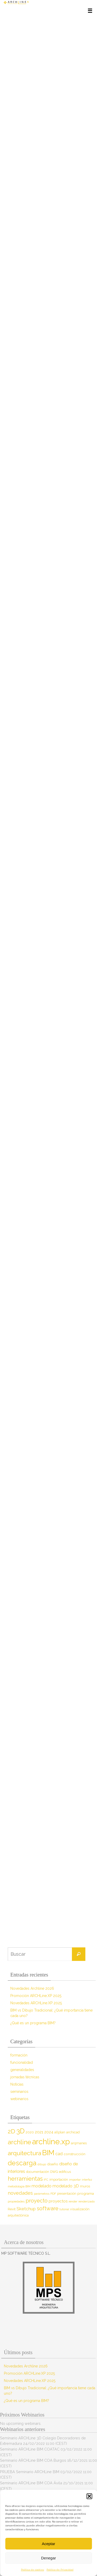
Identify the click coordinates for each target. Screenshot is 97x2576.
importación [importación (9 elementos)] (58, 2179)
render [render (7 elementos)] (73, 2201)
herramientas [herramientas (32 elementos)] (25, 2178)
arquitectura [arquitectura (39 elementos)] (24, 2152)
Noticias (17, 2084)
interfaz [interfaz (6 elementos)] (87, 2179)
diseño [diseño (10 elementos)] (52, 2164)
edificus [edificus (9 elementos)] (65, 2172)
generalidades (22, 2070)
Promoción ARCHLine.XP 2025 (35, 1996)
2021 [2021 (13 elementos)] (39, 2131)
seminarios (19, 2091)
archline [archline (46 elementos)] (19, 2142)
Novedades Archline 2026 (32, 1988)
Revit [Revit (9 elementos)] (12, 2209)
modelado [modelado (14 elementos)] (41, 2186)
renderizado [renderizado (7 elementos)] (86, 2201)
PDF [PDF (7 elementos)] (53, 2193)
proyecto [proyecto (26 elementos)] (37, 2201)
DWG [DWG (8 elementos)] (54, 2172)
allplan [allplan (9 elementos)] (59, 2132)
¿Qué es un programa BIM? (33, 2023)
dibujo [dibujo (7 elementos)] (42, 2164)
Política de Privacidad (60, 2569)
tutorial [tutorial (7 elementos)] (64, 2209)
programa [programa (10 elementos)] (85, 2193)
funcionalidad (21, 2062)
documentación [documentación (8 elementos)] (37, 2172)
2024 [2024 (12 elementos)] (48, 2132)
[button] (89, 2496)
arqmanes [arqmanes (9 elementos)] (79, 2143)
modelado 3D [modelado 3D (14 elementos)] (66, 2186)
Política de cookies (32, 2569)
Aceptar (48, 2543)
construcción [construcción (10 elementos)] (74, 2154)
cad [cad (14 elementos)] (59, 2153)
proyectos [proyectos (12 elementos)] (58, 2201)
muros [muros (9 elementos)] (85, 2186)
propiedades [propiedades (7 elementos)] (16, 2201)
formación (18, 2055)
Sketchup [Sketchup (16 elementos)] (26, 2208)
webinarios (19, 2099)
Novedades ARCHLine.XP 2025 (36, 2003)
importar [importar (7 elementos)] (75, 2179)
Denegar (48, 2558)
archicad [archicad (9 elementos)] (73, 2132)
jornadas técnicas (24, 2077)
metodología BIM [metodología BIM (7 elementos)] (19, 2186)
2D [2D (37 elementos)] (11, 2131)
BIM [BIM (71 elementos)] (48, 2152)
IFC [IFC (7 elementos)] (46, 2179)
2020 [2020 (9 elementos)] (30, 2132)
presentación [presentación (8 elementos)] (66, 2193)
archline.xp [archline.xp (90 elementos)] (51, 2141)
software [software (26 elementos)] (47, 2208)
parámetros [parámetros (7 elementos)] (41, 2193)
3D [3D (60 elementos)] (20, 2131)
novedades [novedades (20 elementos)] (20, 2193)
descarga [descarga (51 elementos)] (22, 2163)
